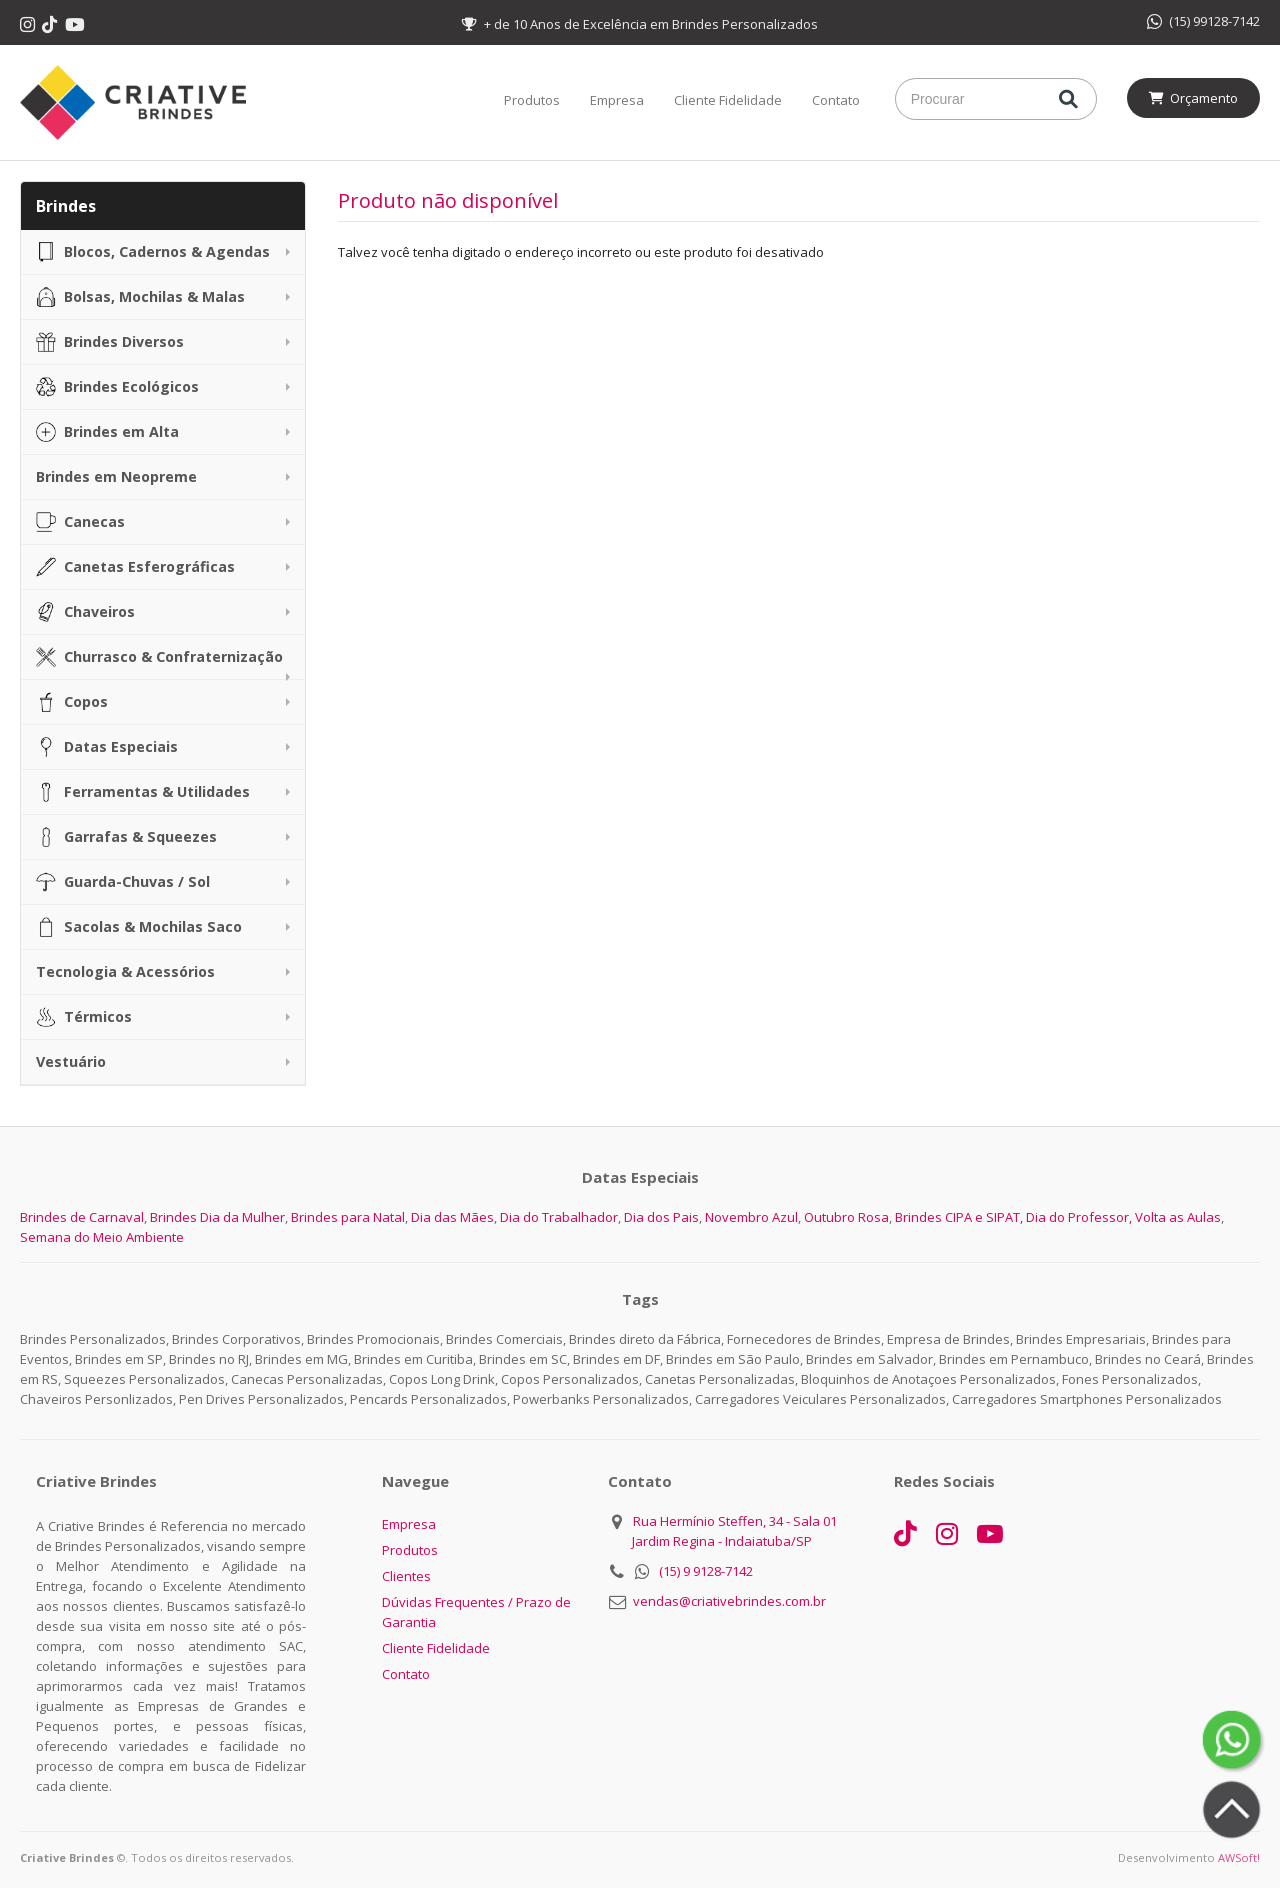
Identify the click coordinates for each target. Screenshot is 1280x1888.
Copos (72, 702)
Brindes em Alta (107, 432)
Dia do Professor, (1079, 1217)
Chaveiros (85, 612)
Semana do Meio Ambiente (102, 1237)
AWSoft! (1239, 1857)
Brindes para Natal (348, 1217)
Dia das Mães (452, 1217)
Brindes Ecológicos (117, 387)
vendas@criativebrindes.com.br (729, 1601)
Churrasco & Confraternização (159, 657)
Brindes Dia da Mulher (217, 1217)
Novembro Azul (751, 1217)
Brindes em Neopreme (116, 476)
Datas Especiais (107, 747)
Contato (836, 100)
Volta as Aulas (1178, 1217)
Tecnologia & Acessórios (125, 971)
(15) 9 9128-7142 (706, 1571)
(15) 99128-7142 (1203, 21)
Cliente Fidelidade (728, 100)
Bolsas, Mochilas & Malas (140, 297)
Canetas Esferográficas (135, 567)
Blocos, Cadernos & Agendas (153, 252)
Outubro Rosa (846, 1217)
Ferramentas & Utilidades (143, 792)
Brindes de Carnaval (82, 1217)
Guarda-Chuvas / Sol (123, 882)
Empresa (617, 100)
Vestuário (71, 1061)
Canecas (80, 522)
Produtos (532, 100)
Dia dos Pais (661, 1217)
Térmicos (84, 1017)
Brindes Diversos (110, 342)
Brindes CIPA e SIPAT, (959, 1217)
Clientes (406, 1576)
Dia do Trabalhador (559, 1217)
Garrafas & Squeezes (126, 837)
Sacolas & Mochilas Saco (139, 927)
